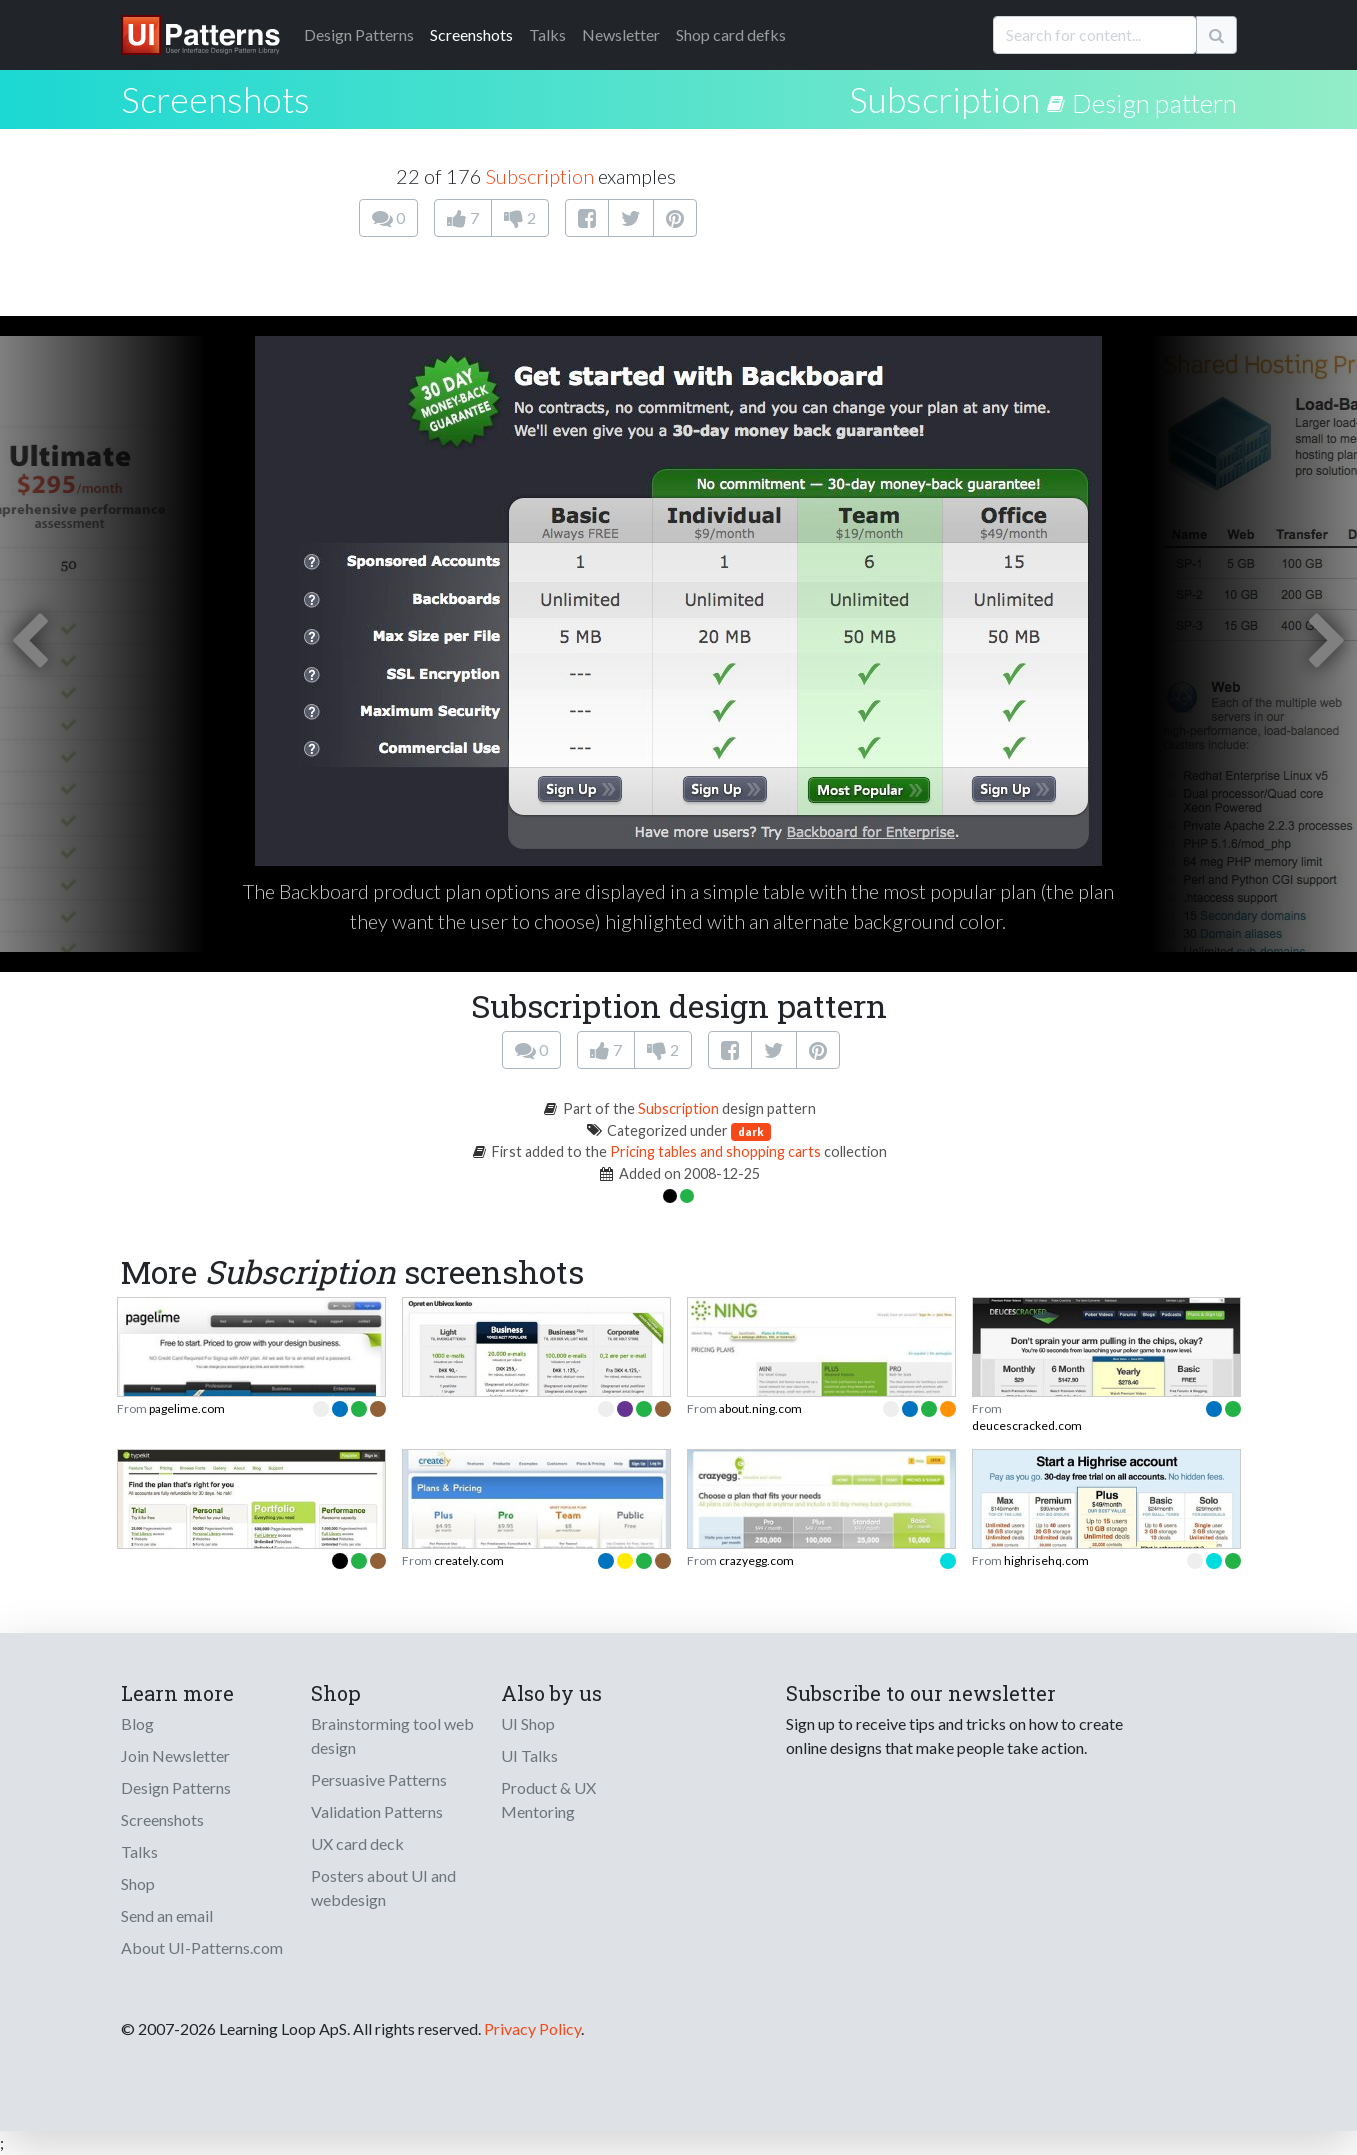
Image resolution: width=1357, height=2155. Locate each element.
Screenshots (471, 34)
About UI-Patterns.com (202, 1947)
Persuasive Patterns (379, 1779)
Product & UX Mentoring (548, 1799)
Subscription (944, 99)
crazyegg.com (756, 1560)
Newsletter (621, 34)
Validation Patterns (377, 1811)
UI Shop (528, 1723)
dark (751, 1131)
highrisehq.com (1046, 1560)
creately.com (469, 1560)
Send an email (167, 1915)
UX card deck (357, 1843)
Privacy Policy (532, 2028)
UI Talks (529, 1755)
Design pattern (1154, 103)
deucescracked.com (1027, 1425)
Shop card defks (731, 34)
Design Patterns (176, 1787)
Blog (137, 1723)
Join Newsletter (175, 1755)
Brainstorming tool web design (392, 1735)
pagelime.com (187, 1408)
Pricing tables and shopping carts (715, 1151)
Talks (547, 34)
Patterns (359, 34)
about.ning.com (760, 1408)
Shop (138, 1883)
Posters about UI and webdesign (383, 1887)
